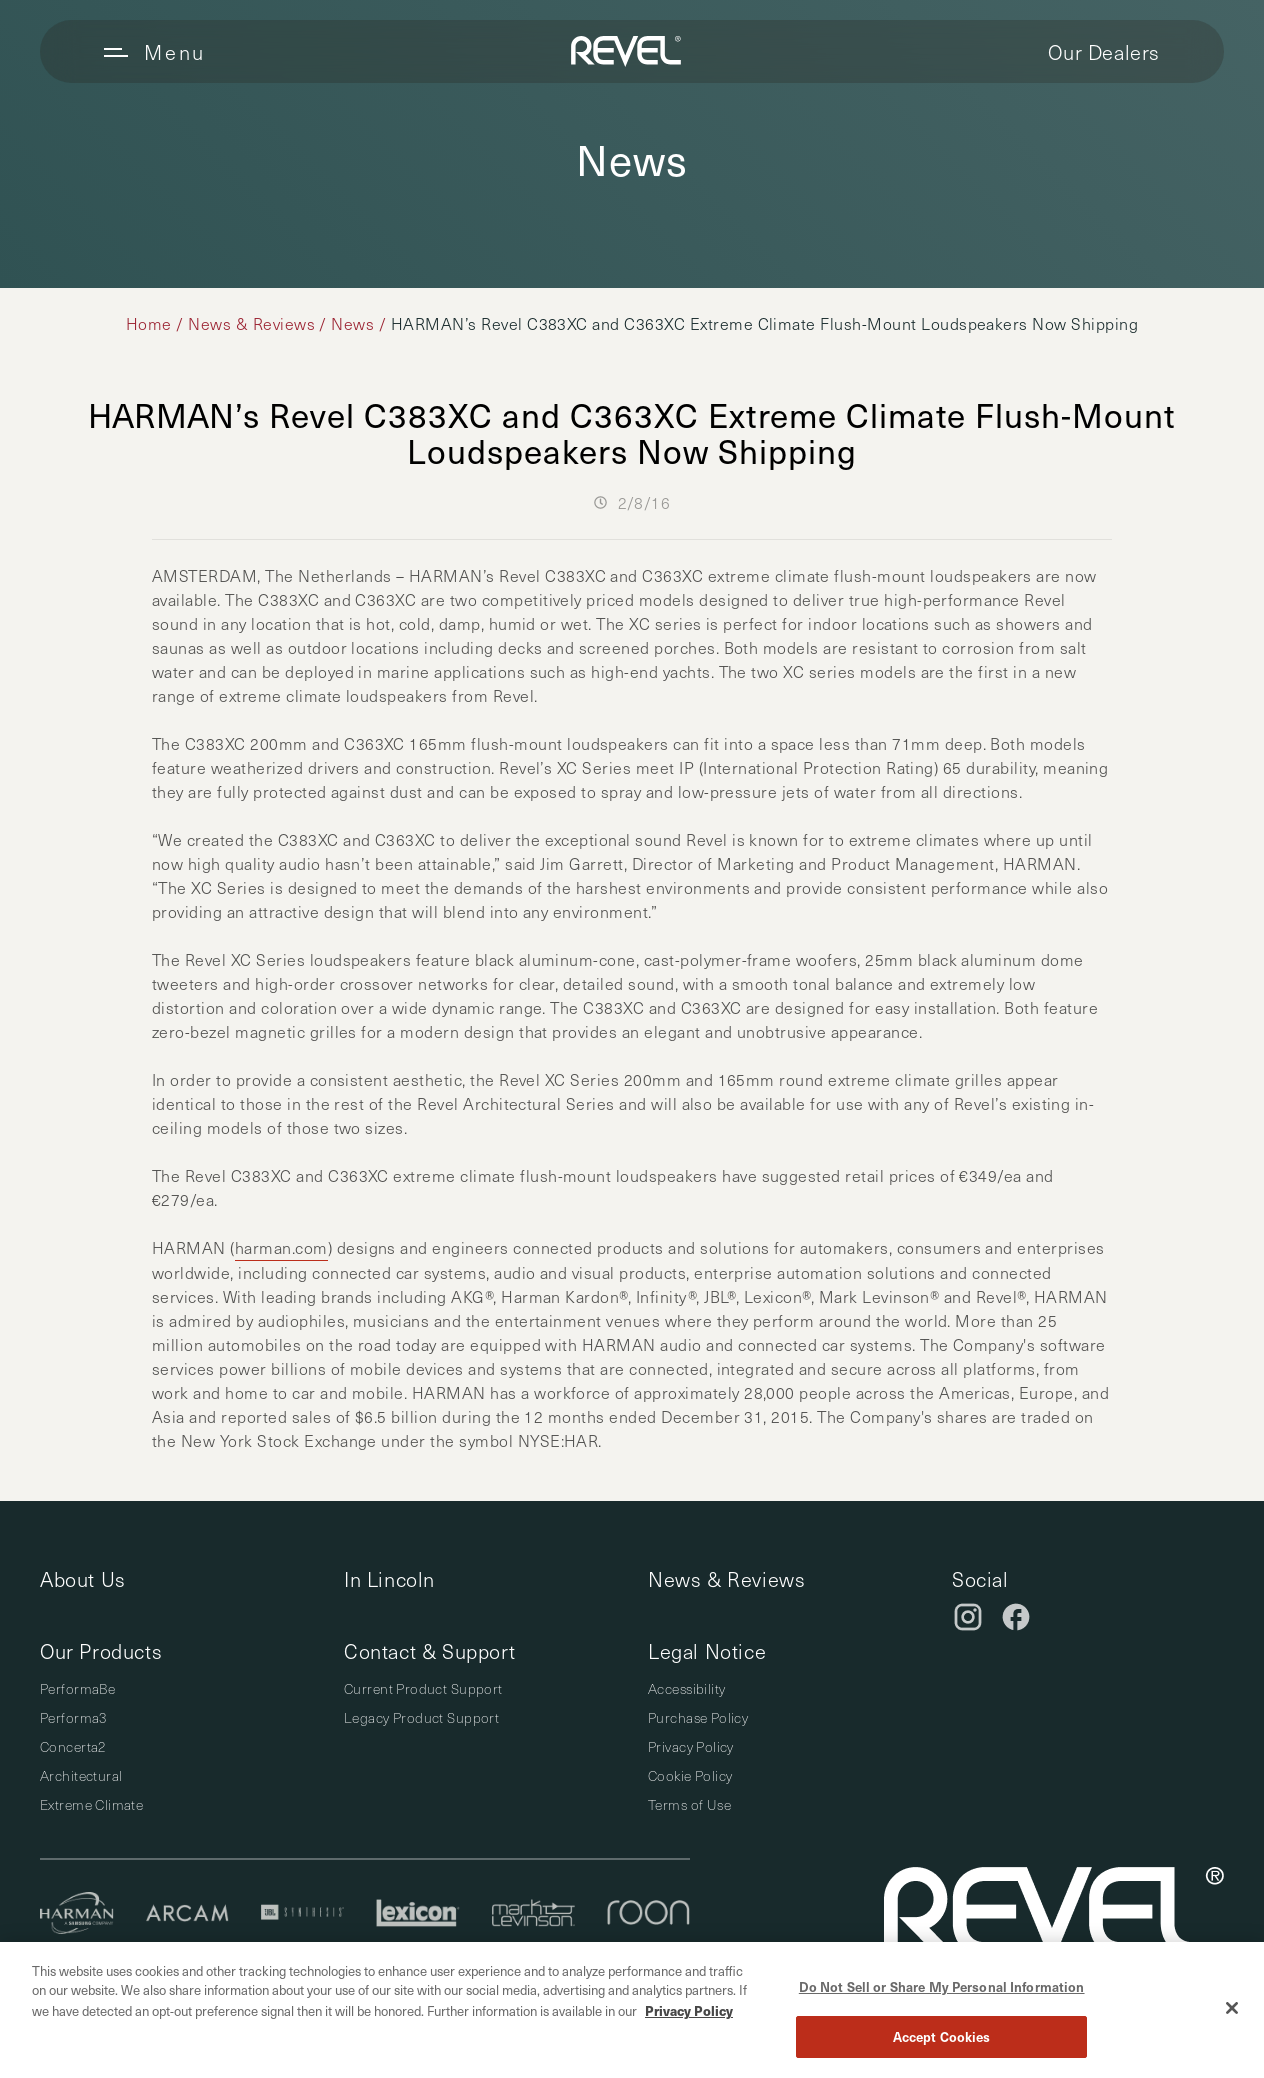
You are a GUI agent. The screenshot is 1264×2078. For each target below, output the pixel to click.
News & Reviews (251, 323)
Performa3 (73, 1717)
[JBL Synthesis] (302, 1916)
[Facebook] (1016, 1617)
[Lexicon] (418, 1916)
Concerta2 (73, 1746)
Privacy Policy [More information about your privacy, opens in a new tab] (689, 2010)
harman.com (281, 1247)
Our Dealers (1104, 52)
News (352, 323)
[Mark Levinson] (533, 1916)
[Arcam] (187, 1916)
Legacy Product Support (421, 1717)
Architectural (81, 1775)
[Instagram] (968, 1617)
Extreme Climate (91, 1804)
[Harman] (77, 1915)
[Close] (1232, 2008)
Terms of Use (689, 1804)
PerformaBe (77, 1688)
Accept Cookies (942, 2036)
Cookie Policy (690, 1775)
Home (149, 323)
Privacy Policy (691, 1746)
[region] (632, 2010)
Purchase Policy (698, 1717)
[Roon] (649, 1915)
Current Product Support (423, 1688)
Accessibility (686, 1688)
